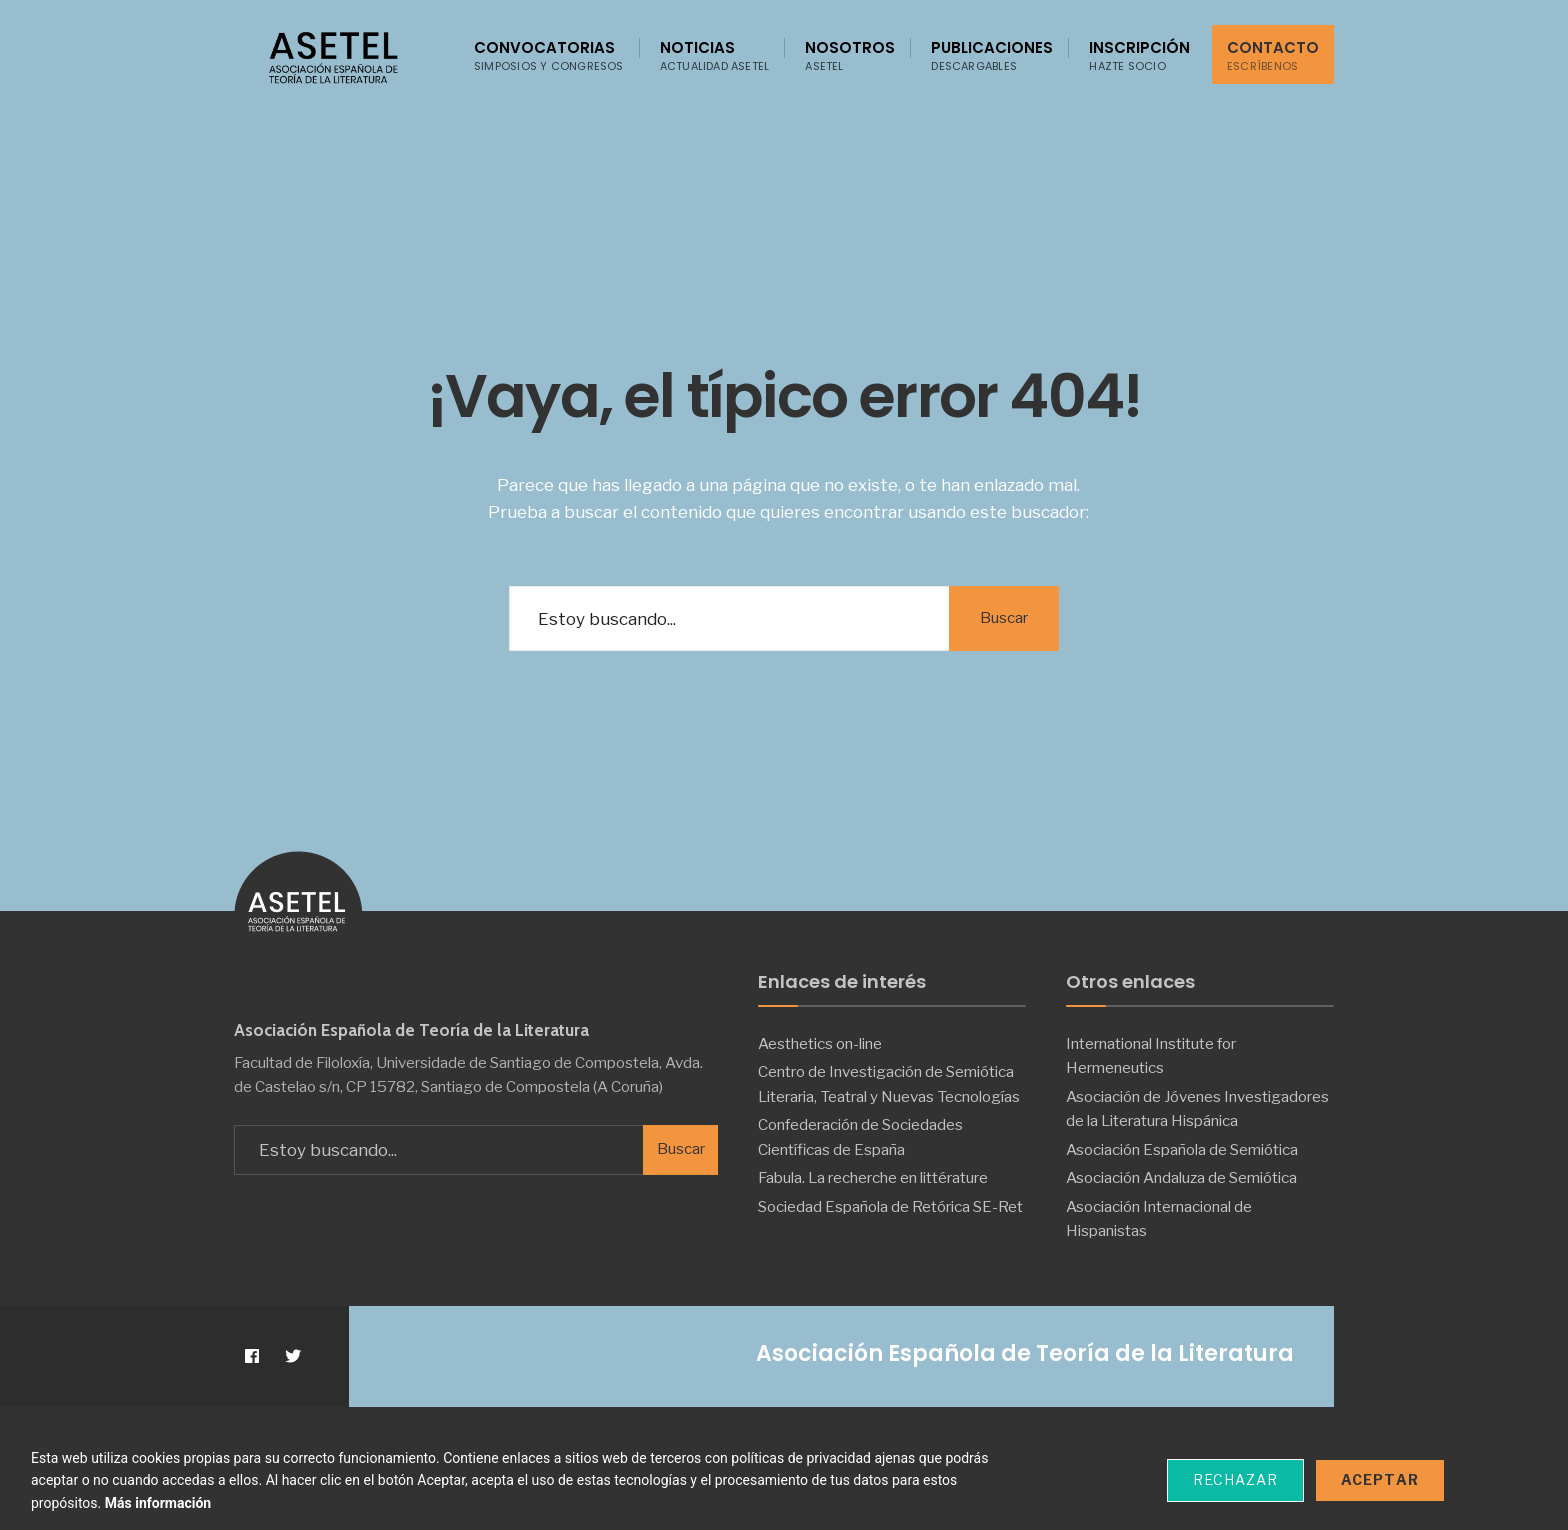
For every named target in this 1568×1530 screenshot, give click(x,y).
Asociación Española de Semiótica (1182, 1149)
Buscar (1004, 618)
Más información (158, 1503)
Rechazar (1235, 1479)
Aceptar (1379, 1479)
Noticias (715, 55)
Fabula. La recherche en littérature (873, 1177)
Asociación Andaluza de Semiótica (1181, 1177)
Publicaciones (992, 55)
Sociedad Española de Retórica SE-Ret (890, 1206)
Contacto (1273, 55)
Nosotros (850, 55)
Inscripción (1139, 55)
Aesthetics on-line (820, 1043)
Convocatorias (549, 55)
